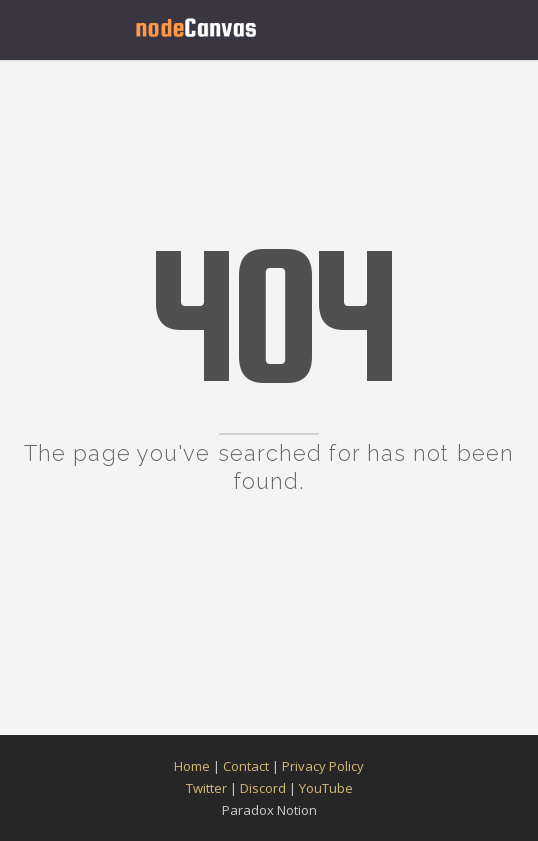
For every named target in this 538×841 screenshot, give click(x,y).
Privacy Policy (323, 766)
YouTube (326, 788)
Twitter (206, 788)
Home (192, 766)
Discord (263, 788)
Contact (246, 766)
